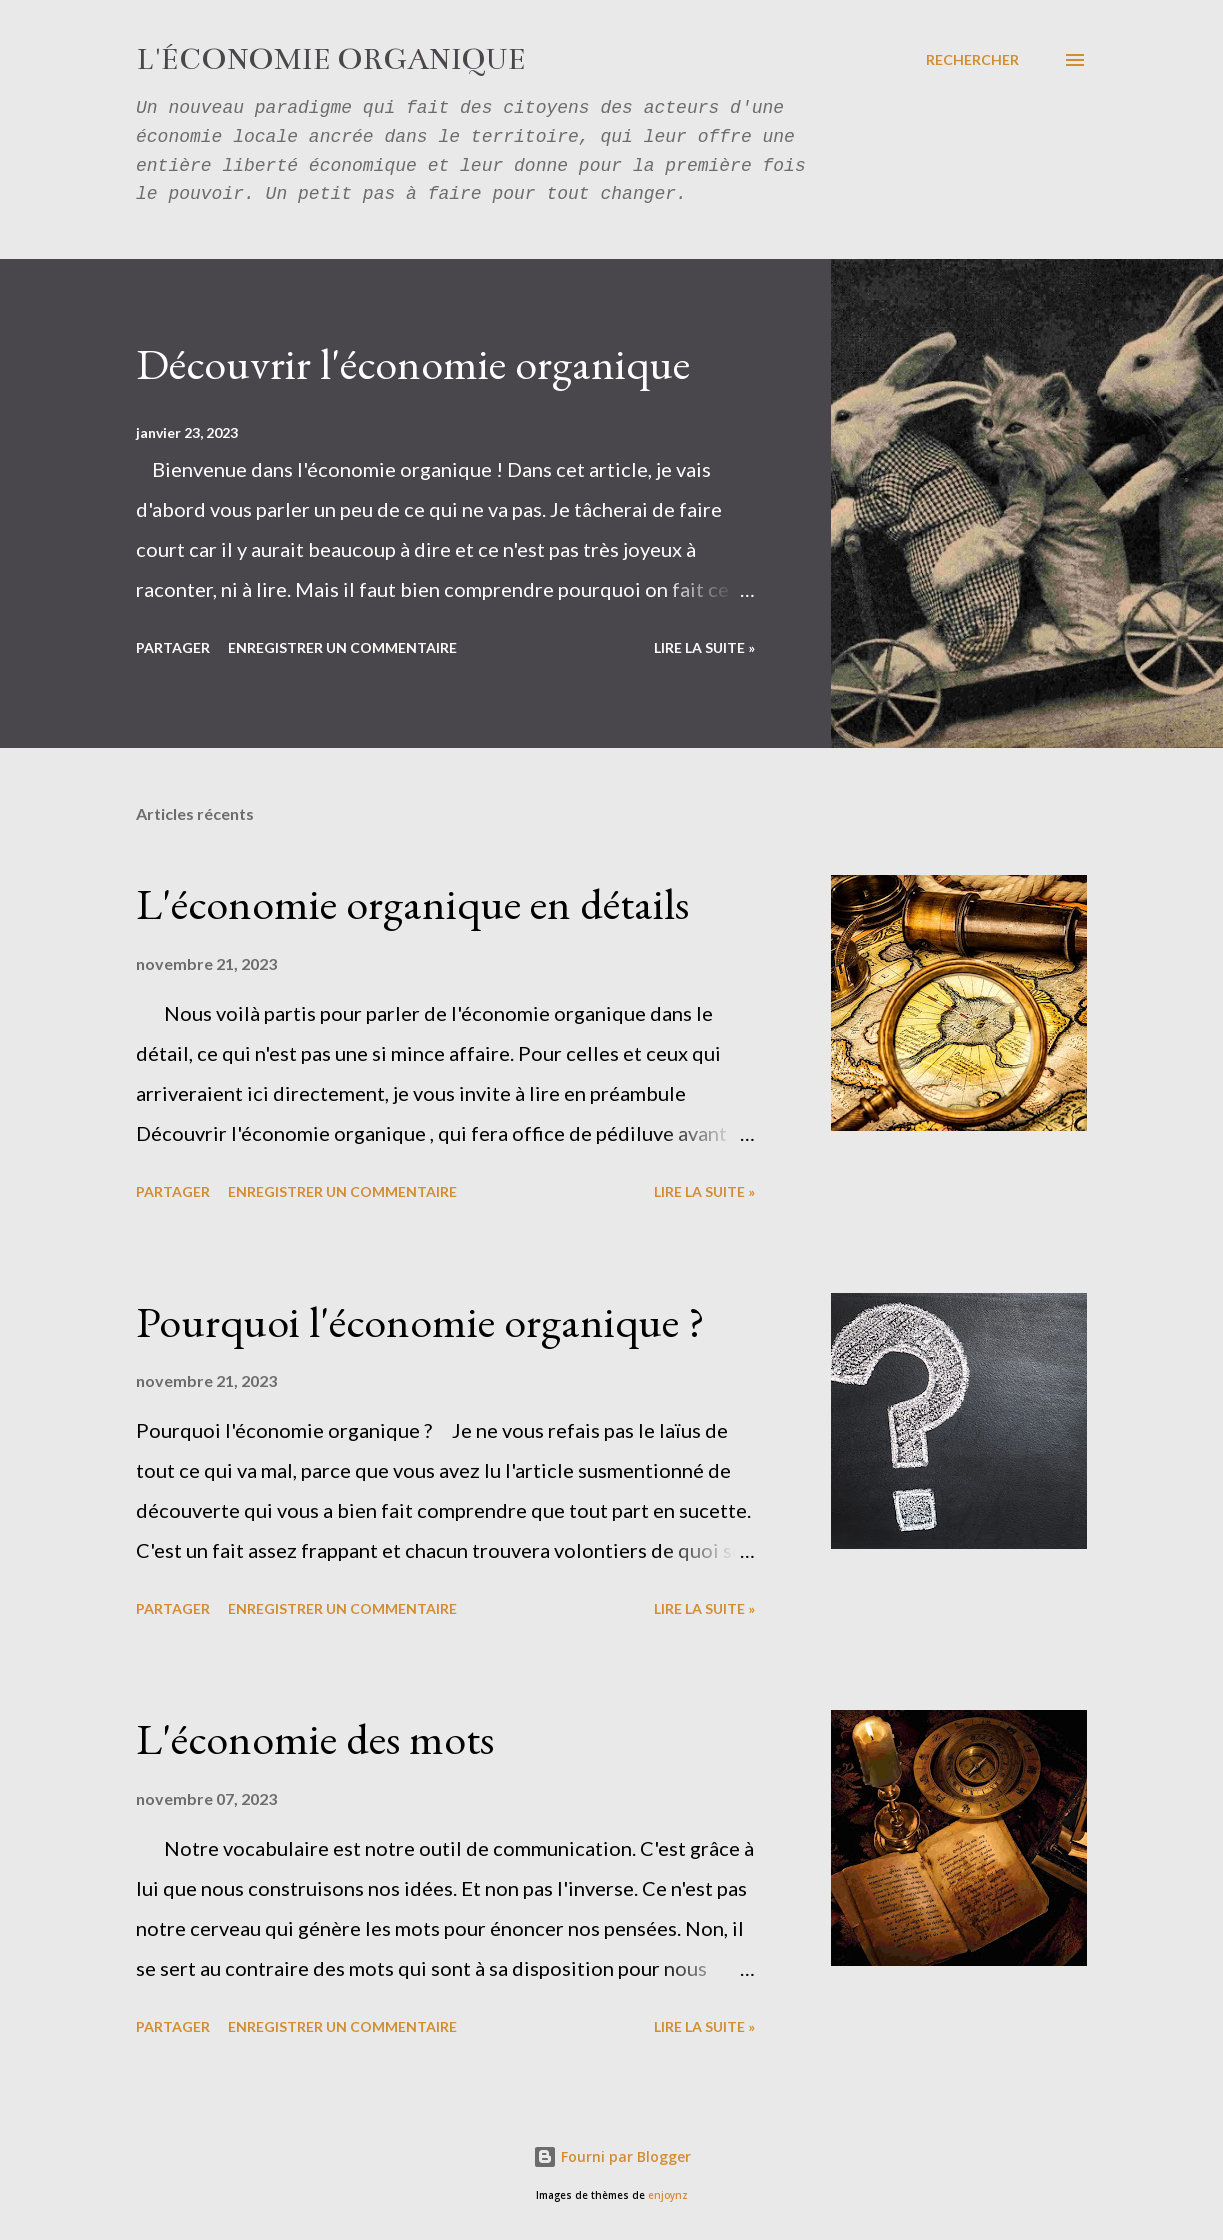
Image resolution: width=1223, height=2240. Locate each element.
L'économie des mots (315, 1738)
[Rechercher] (972, 60)
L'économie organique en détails (412, 903)
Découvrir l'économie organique (413, 363)
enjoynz (668, 2195)
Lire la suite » (704, 647)
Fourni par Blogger (612, 2156)
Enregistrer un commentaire (342, 647)
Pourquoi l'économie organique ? (420, 1321)
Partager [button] (173, 647)
